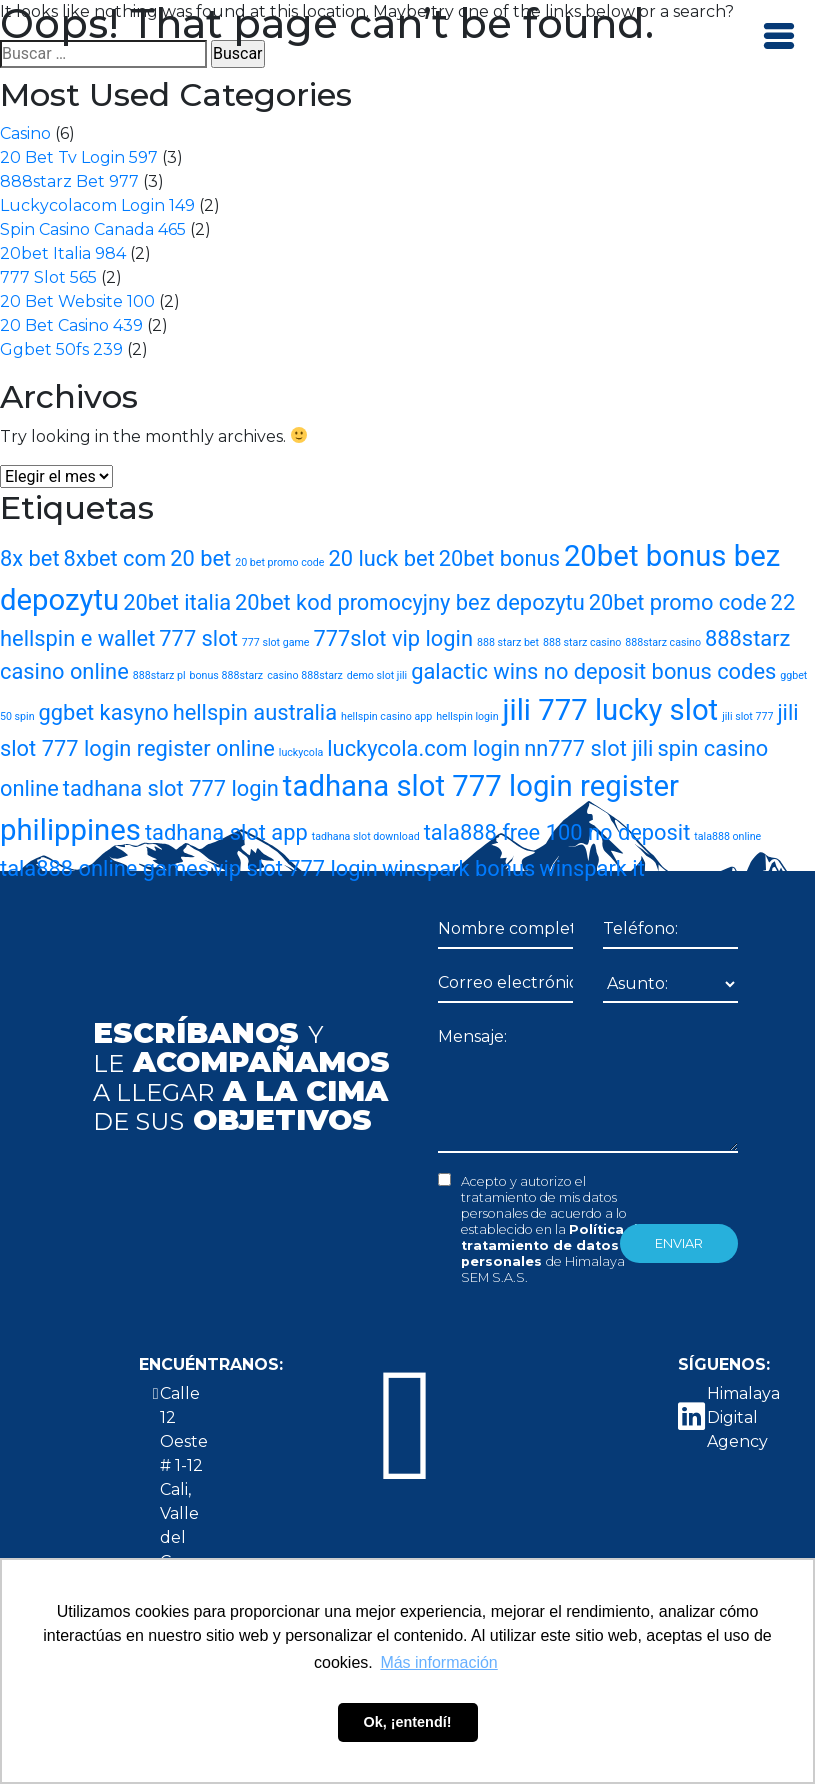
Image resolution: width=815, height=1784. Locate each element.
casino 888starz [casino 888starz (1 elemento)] (305, 675)
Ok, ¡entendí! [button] (408, 1722)
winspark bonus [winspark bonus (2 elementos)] (458, 868)
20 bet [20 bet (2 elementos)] (200, 558)
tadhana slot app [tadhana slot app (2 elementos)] (226, 832)
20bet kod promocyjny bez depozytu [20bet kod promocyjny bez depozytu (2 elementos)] (410, 602)
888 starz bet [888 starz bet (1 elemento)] (508, 642)
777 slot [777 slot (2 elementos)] (198, 638)
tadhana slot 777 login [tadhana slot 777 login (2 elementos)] (171, 788)
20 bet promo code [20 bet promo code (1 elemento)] (279, 562)
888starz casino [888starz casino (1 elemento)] (663, 642)
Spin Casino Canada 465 (93, 229)
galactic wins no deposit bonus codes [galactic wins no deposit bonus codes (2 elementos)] (593, 671)
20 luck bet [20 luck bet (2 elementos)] (381, 558)
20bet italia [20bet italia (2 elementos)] (177, 602)
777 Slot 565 (48, 277)
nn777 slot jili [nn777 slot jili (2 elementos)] (588, 748)
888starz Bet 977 (69, 181)
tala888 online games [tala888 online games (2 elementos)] (104, 868)
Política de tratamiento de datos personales (554, 1245)
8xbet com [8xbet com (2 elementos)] (115, 558)
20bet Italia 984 (63, 253)
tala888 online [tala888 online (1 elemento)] (727, 836)
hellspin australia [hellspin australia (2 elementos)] (255, 712)
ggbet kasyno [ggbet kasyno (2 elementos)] (104, 712)
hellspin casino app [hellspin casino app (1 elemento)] (386, 716)
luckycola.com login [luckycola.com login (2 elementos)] (423, 748)
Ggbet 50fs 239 (61, 349)
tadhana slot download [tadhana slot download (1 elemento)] (366, 836)
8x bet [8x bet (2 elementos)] (30, 558)
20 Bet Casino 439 (71, 325)
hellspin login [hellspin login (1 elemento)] (467, 716)
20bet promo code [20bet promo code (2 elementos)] (678, 602)
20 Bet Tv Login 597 (79, 157)
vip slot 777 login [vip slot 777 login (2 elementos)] (295, 868)
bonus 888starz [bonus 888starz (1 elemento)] (227, 675)
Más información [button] (438, 1662)
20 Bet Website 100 (77, 301)
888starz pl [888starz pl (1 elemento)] (159, 675)
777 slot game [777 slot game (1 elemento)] (276, 642)
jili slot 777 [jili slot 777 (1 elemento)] (747, 716)
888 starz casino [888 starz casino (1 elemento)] (582, 642)
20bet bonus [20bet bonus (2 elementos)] (499, 558)
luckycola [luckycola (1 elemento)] (301, 752)
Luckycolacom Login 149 (97, 205)
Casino (25, 133)
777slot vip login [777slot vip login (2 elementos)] (393, 638)
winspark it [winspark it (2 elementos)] (592, 868)
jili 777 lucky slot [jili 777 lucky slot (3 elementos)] (611, 710)
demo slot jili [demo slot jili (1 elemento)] (377, 675)
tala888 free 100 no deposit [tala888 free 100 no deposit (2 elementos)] (557, 832)
